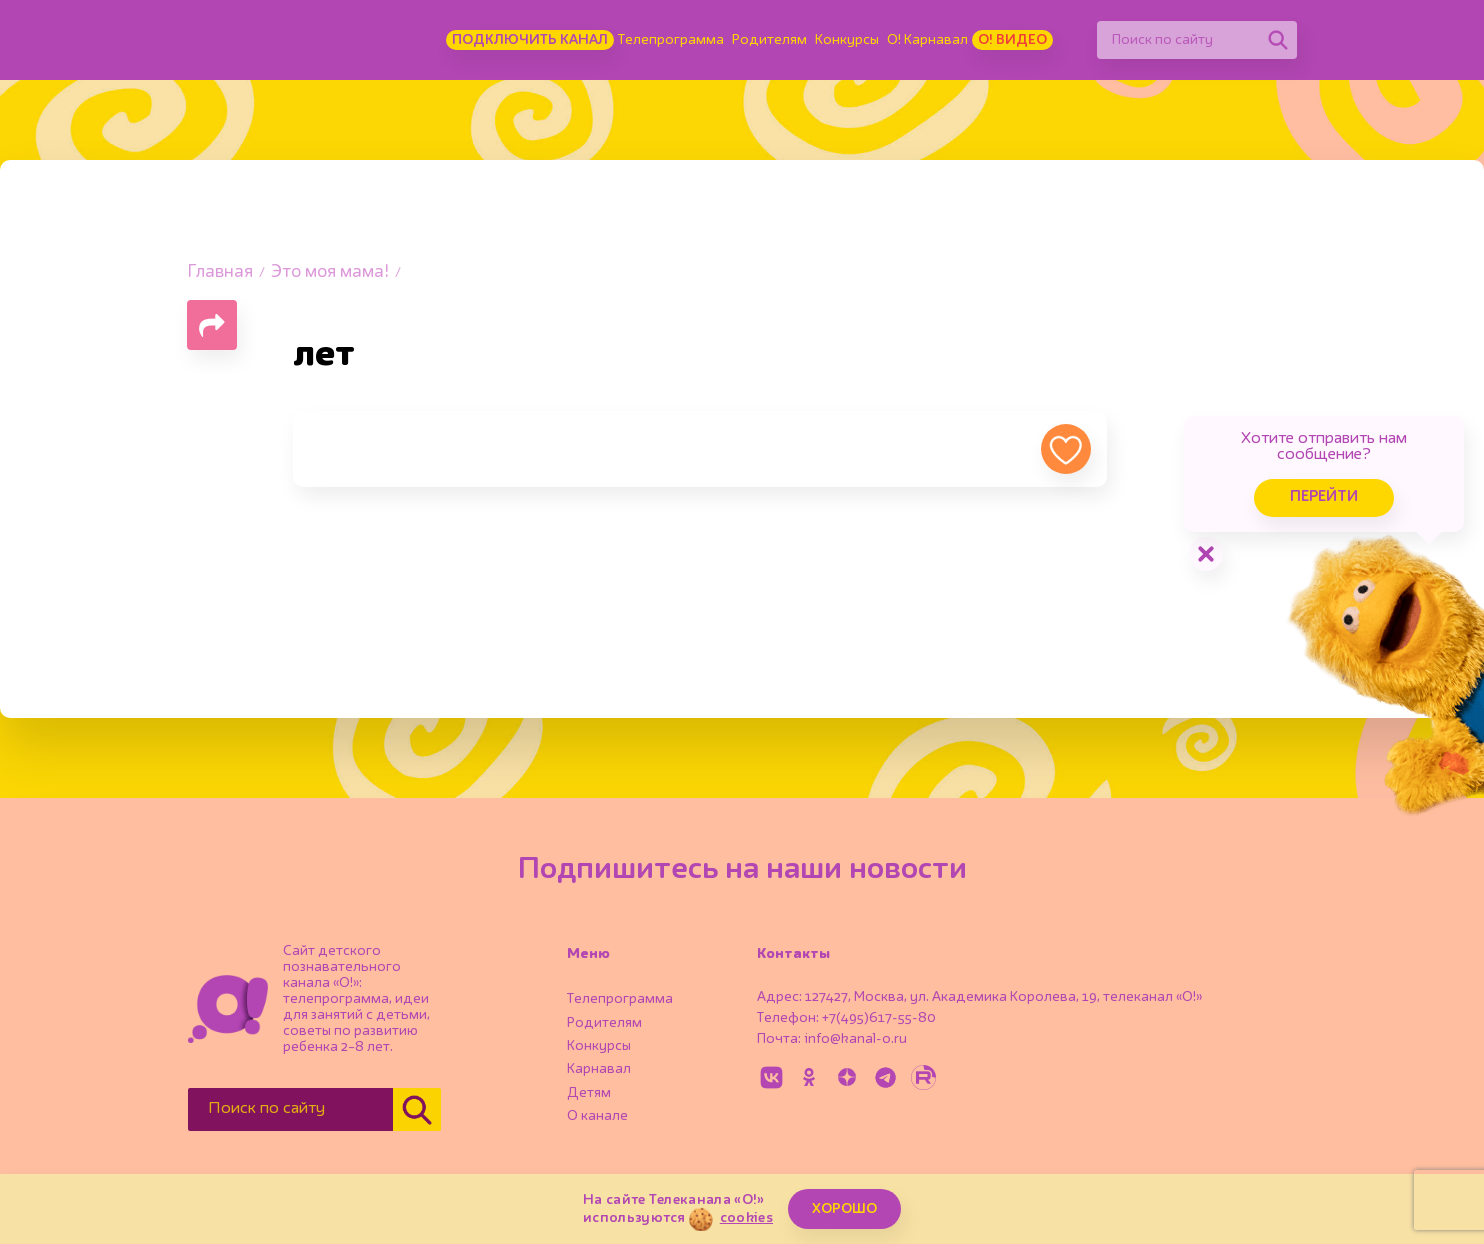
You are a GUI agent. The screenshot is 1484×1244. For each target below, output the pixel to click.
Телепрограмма (671, 40)
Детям (589, 1093)
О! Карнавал (927, 40)
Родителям (769, 40)
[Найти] (1278, 40)
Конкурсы (847, 40)
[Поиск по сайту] (1178, 40)
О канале (597, 1116)
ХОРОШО (844, 1209)
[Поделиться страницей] (212, 325)
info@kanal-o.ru (855, 1039)
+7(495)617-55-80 (879, 1018)
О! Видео (1012, 40)
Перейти (1324, 497)
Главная (220, 272)
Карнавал (599, 1069)
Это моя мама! (330, 272)
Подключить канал (530, 40)
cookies (746, 1218)
